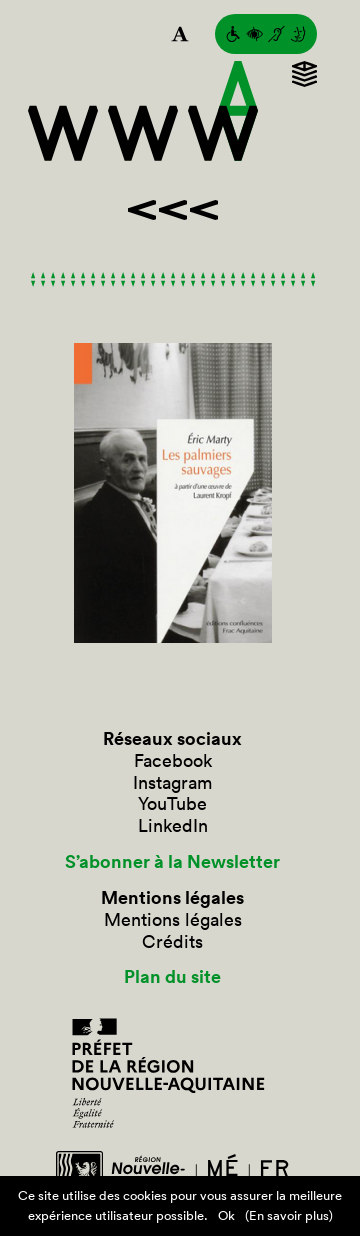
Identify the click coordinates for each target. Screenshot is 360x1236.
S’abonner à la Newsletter (172, 862)
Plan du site (172, 977)
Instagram (172, 783)
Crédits (172, 942)
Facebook (173, 761)
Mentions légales (173, 920)
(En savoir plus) (289, 1215)
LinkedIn (173, 826)
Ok (226, 1215)
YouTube (172, 804)
